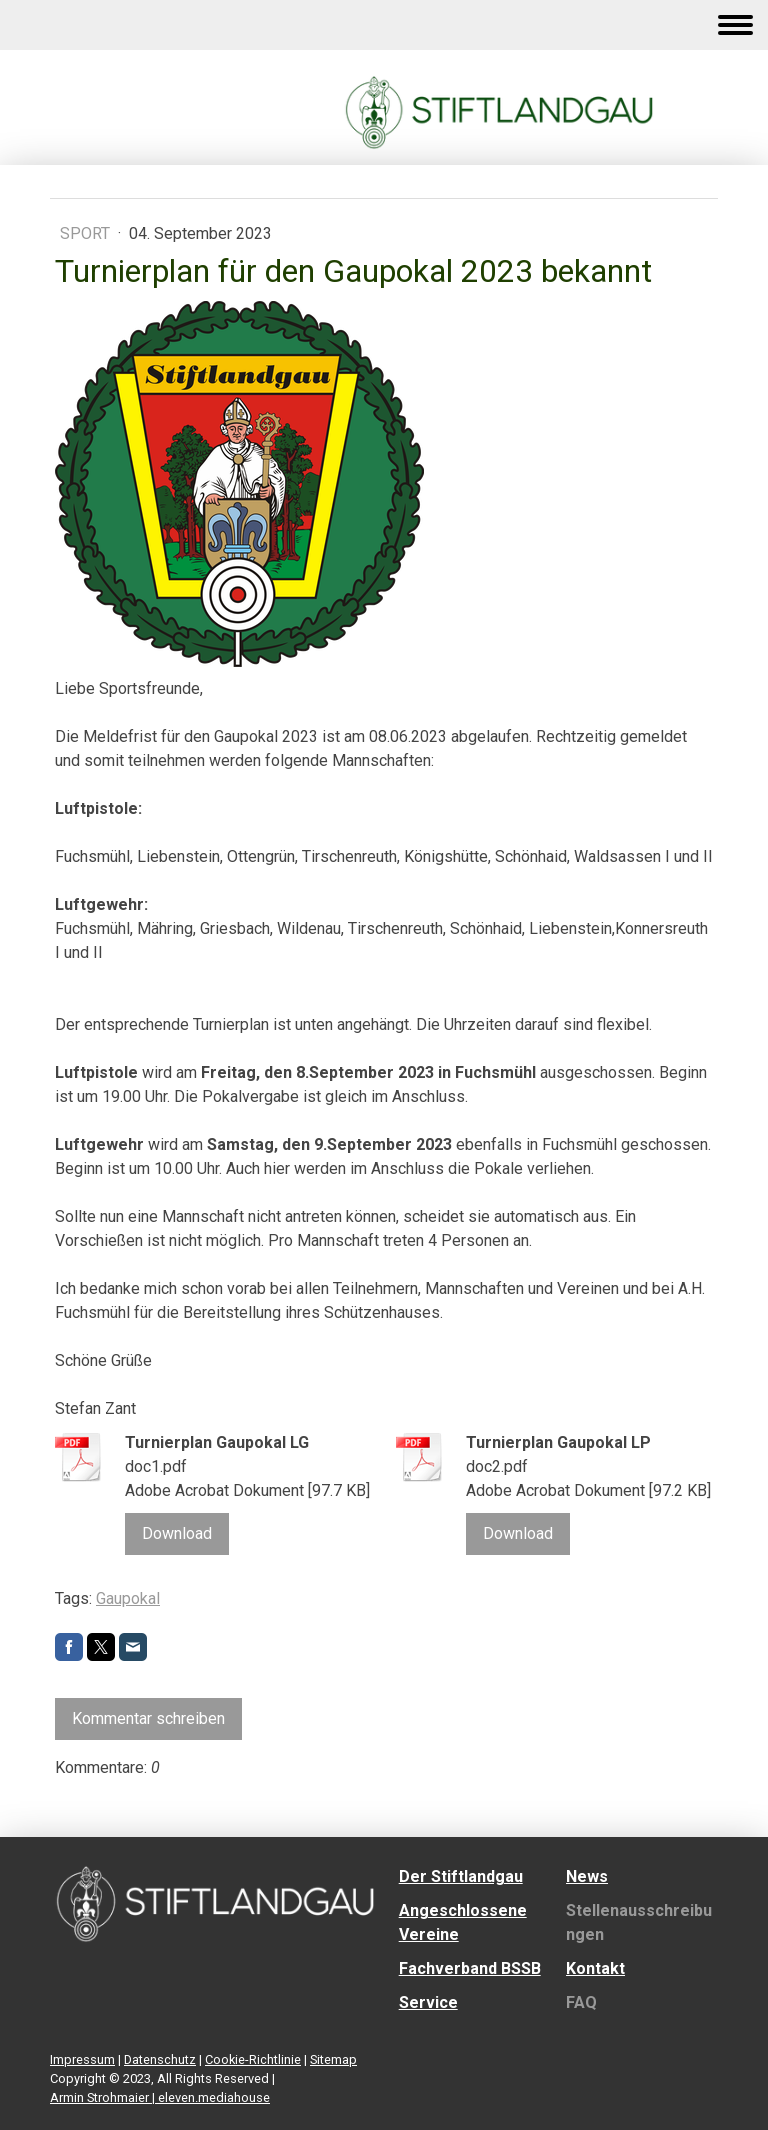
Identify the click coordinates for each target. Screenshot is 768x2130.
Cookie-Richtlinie (253, 2059)
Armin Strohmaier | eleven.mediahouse (160, 2097)
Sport (87, 233)
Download (177, 1533)
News (587, 1876)
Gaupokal (128, 1598)
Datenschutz (160, 2059)
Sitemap (333, 2059)
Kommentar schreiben (148, 1718)
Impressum (82, 2059)
